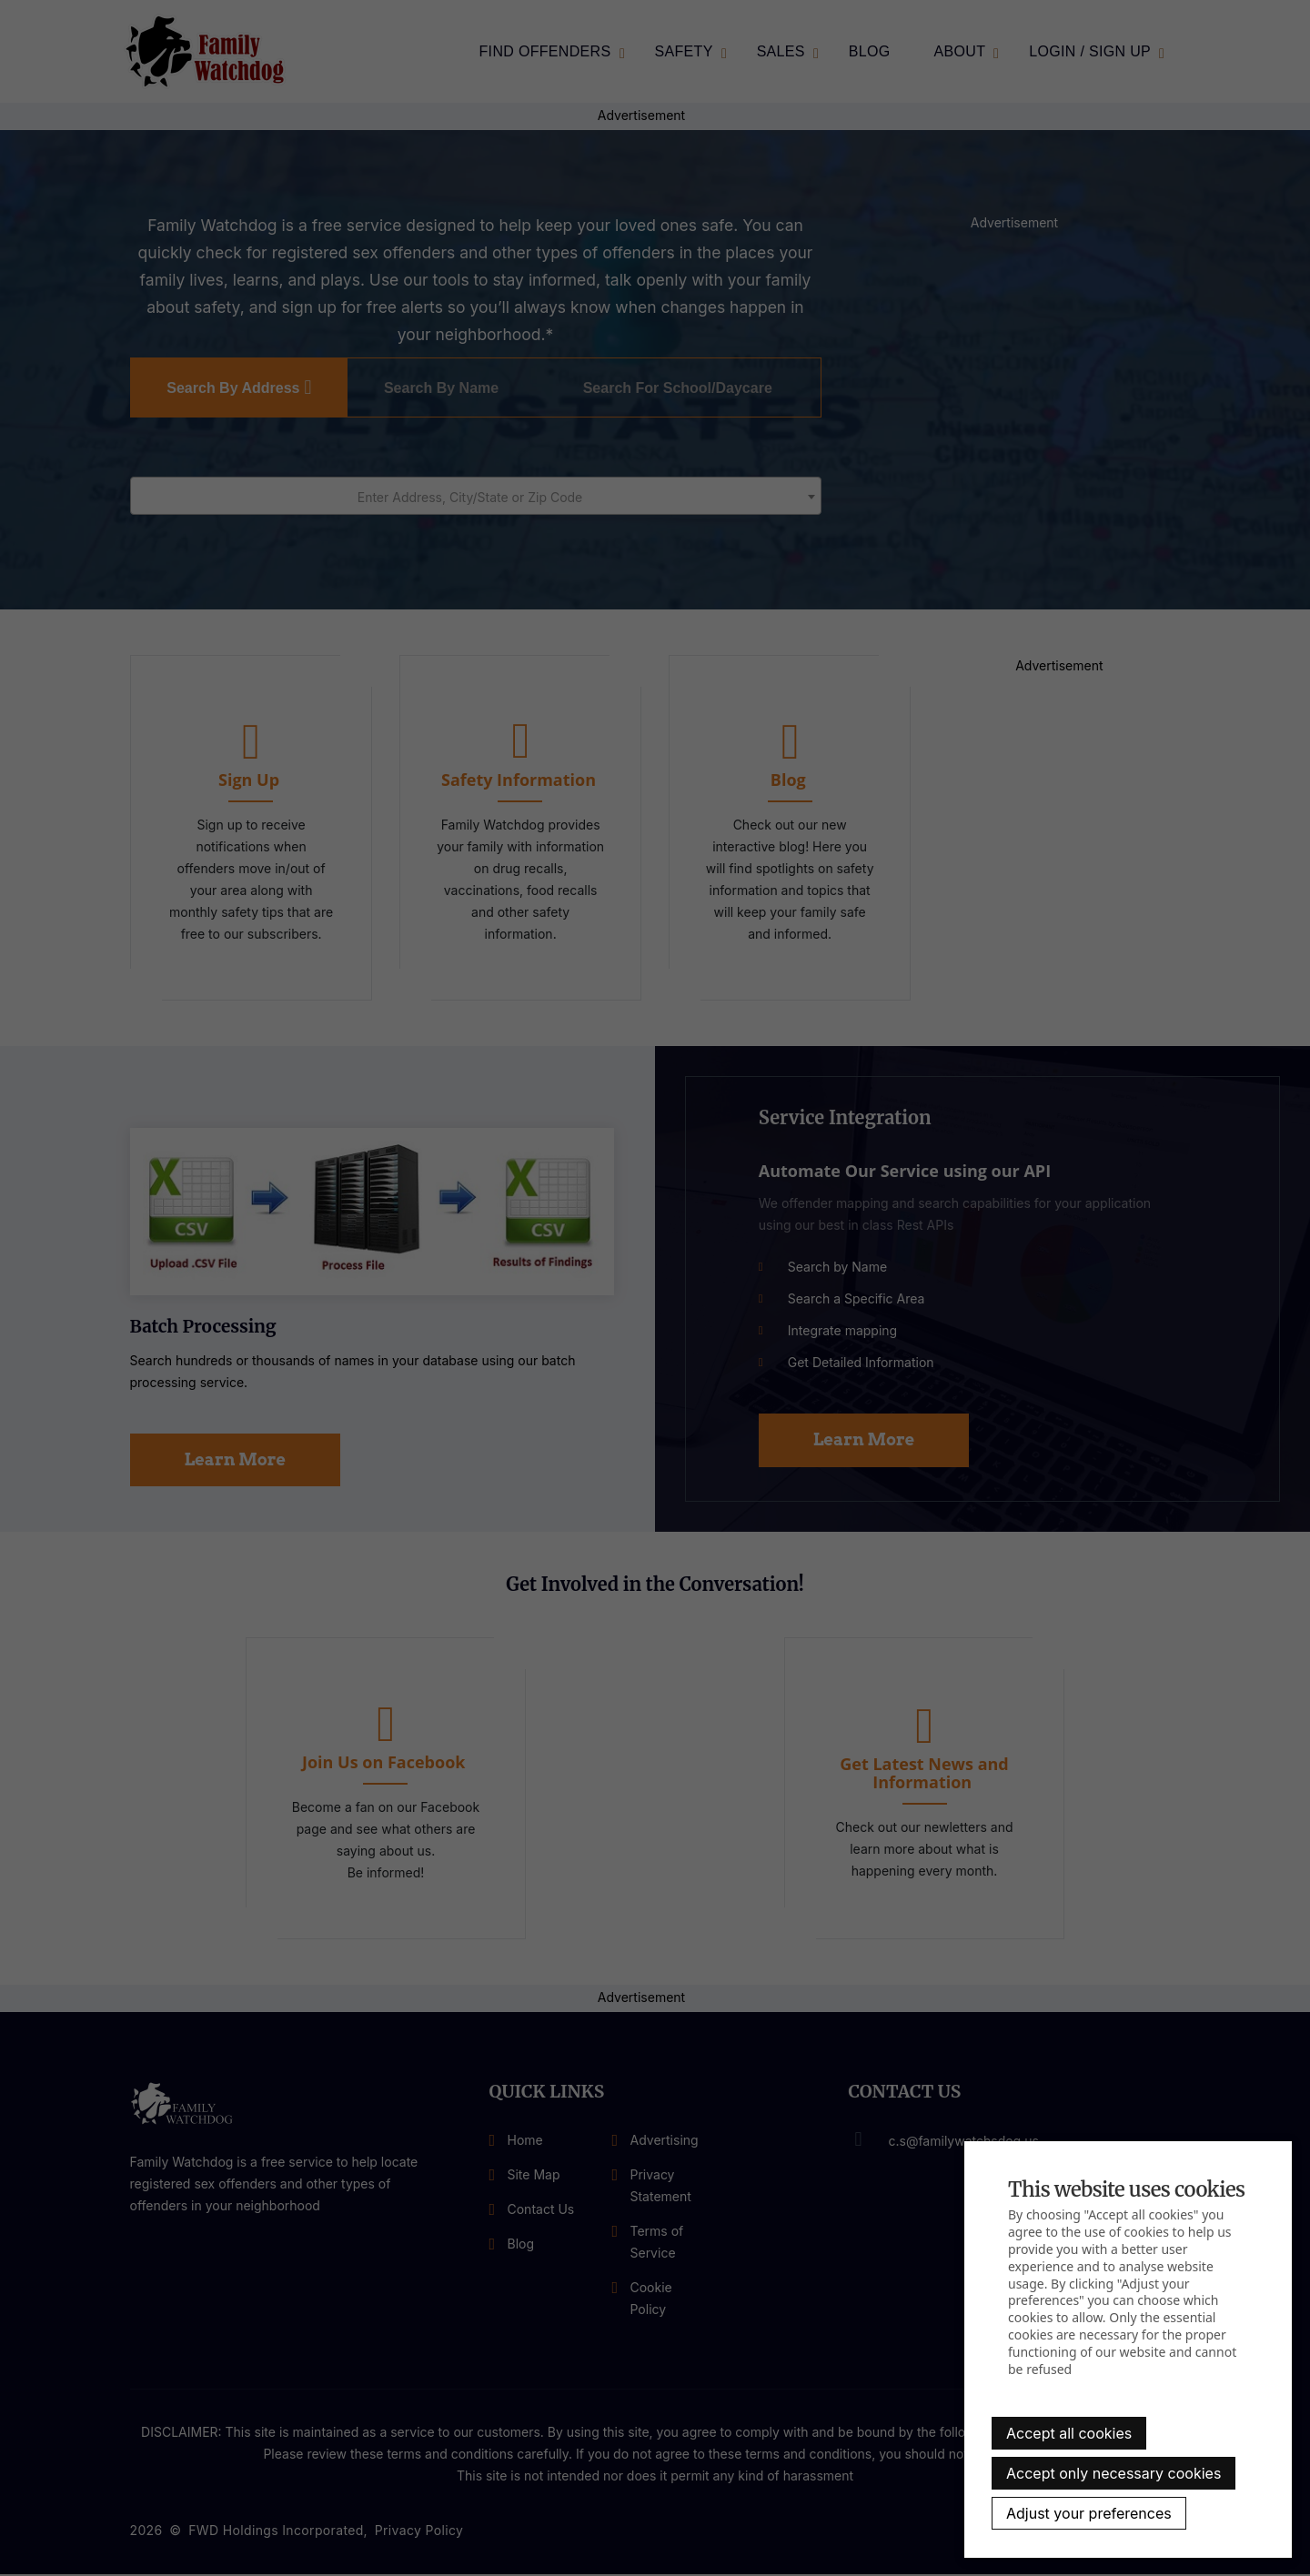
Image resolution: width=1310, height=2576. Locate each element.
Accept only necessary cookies (1113, 2473)
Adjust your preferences (1089, 2513)
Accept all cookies (1069, 2433)
